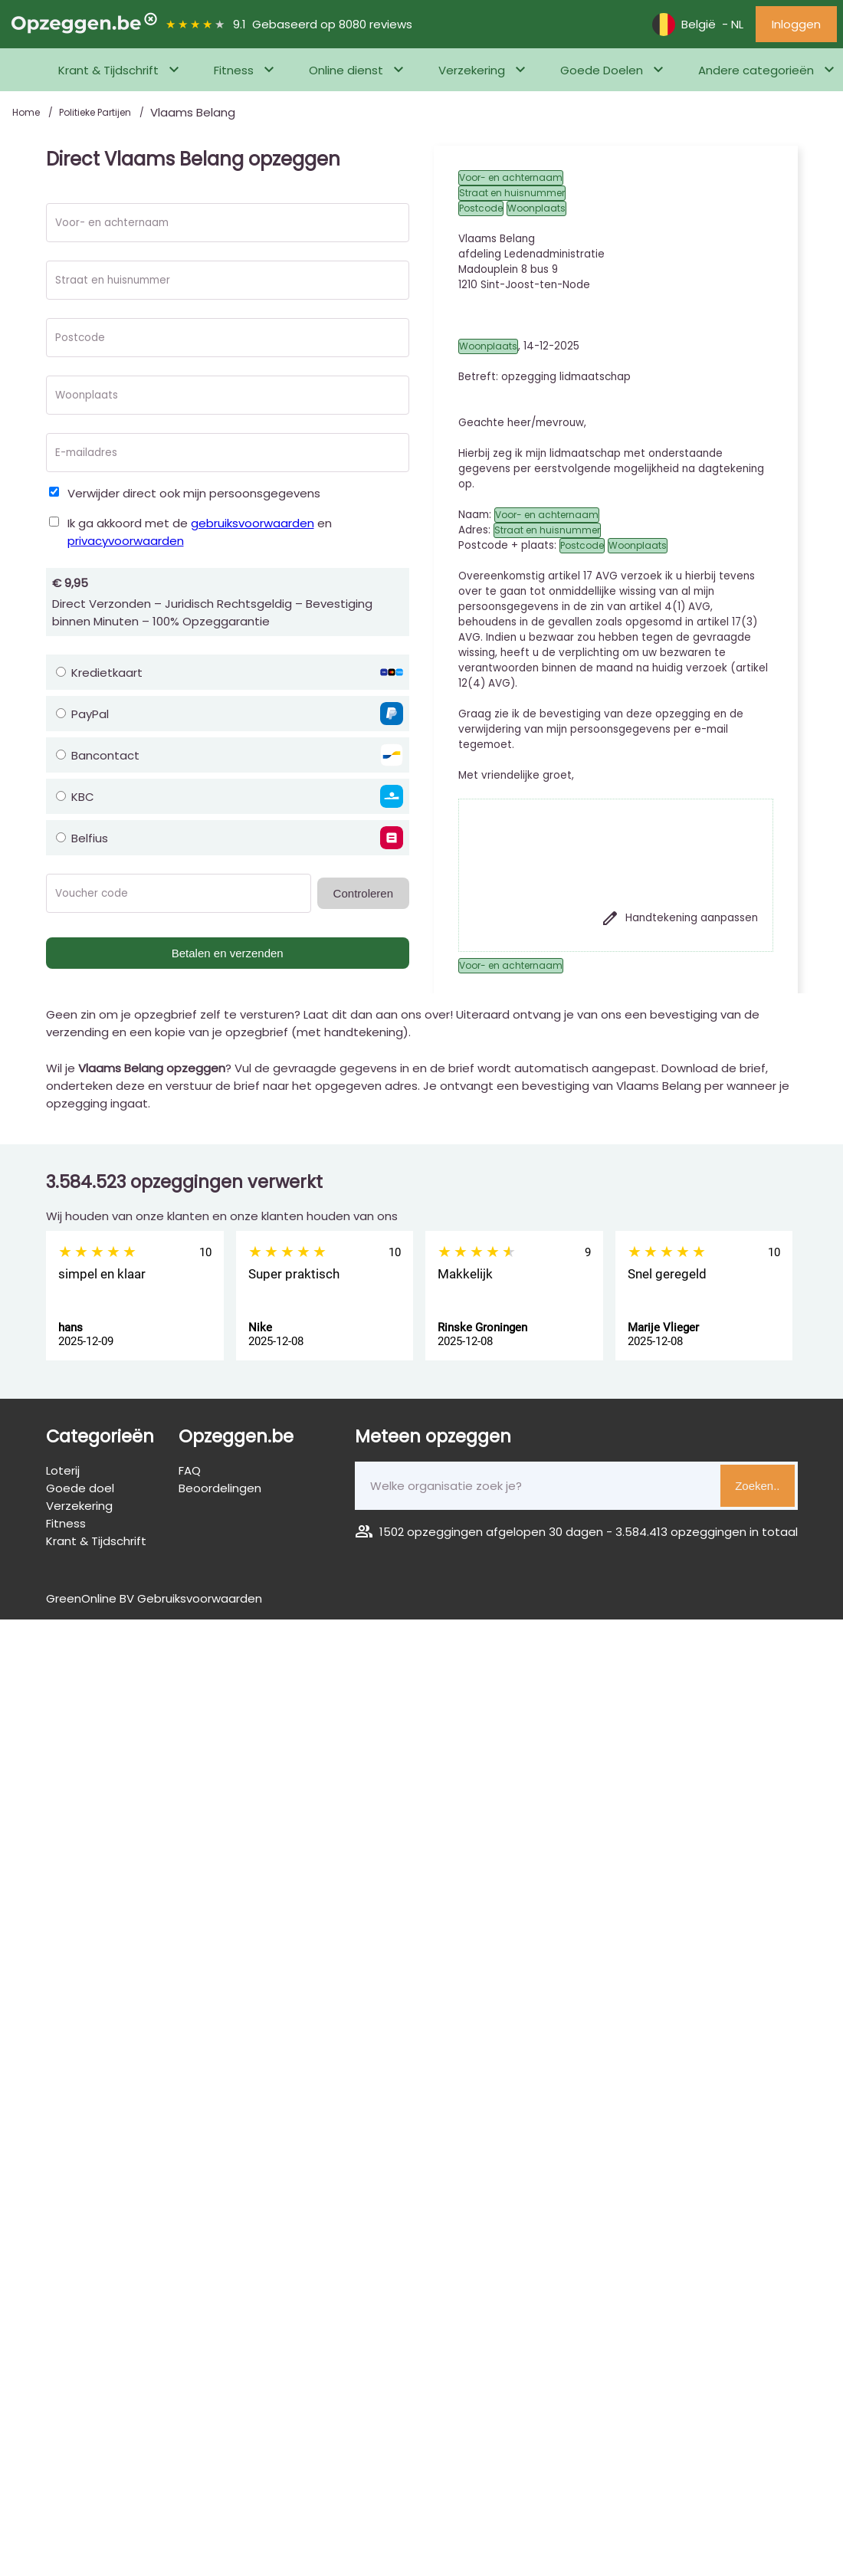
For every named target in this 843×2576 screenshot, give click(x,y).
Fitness (234, 70)
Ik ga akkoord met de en (199, 532)
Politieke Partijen (96, 112)
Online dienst (346, 70)
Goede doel (80, 1488)
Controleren (363, 893)
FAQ (190, 1470)
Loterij (63, 1470)
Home (27, 112)
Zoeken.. (757, 1485)
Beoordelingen (220, 1488)
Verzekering (471, 70)
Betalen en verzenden (228, 953)
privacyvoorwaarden (125, 541)
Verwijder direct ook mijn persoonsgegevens (193, 493)
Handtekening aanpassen (679, 918)
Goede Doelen (601, 70)
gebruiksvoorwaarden (252, 523)
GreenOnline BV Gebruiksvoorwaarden (154, 1598)
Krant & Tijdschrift (108, 70)
